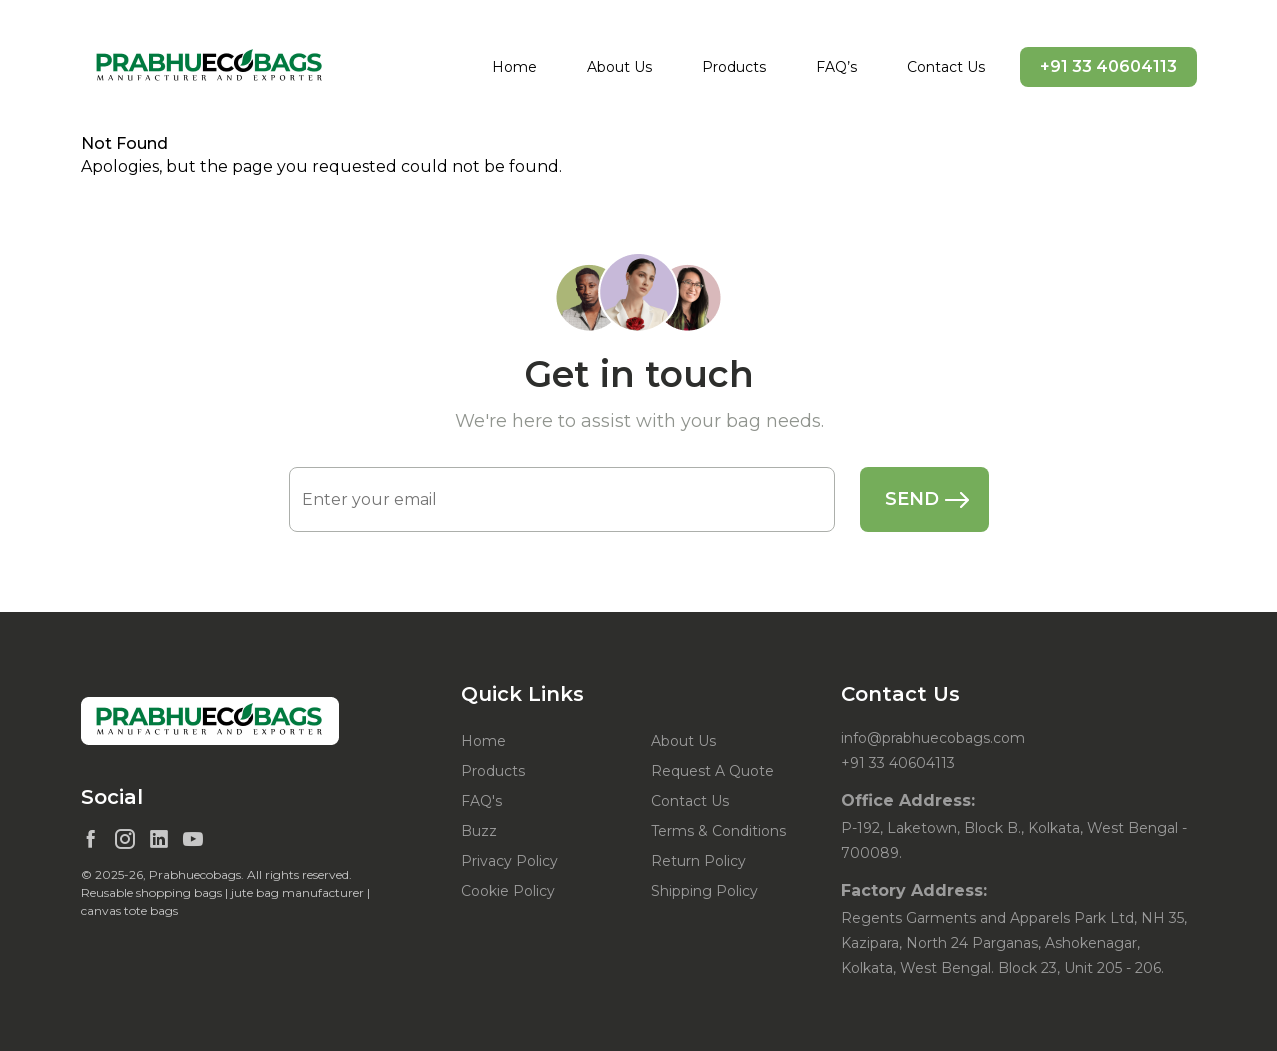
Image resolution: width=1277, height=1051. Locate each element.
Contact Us (946, 67)
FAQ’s (836, 67)
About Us (619, 67)
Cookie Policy (508, 891)
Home (514, 67)
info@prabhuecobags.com (933, 738)
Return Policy (698, 861)
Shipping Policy (704, 891)
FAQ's (481, 801)
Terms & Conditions (718, 831)
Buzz (479, 831)
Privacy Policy (509, 861)
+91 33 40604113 (1108, 66)
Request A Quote (712, 771)
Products (734, 67)
